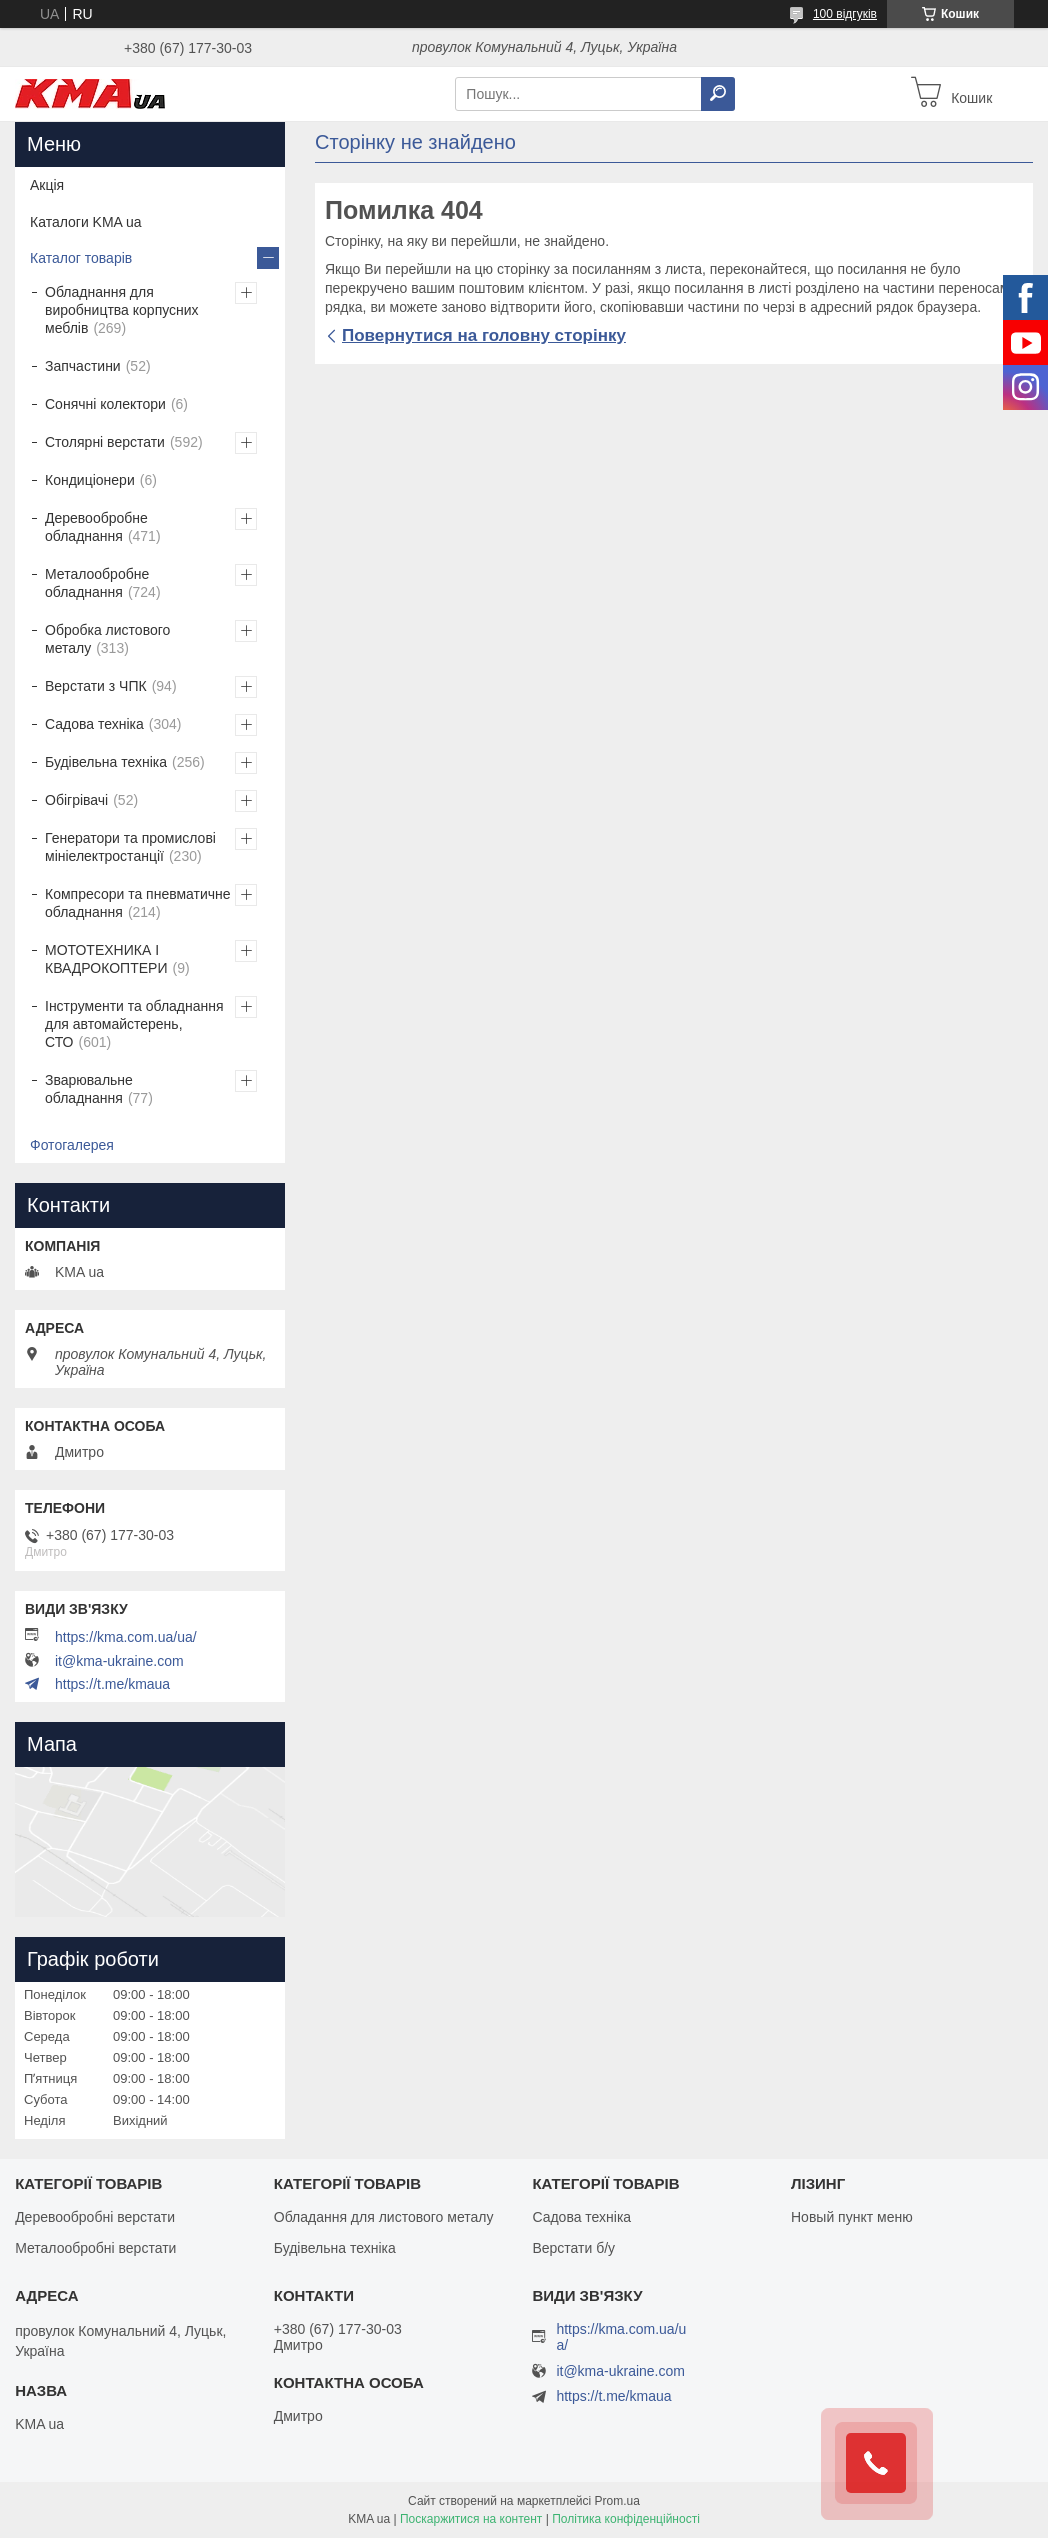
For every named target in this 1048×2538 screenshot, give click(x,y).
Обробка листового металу (107, 639)
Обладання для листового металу (384, 2217)
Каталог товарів (81, 258)
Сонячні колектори (105, 404)
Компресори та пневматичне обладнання (138, 903)
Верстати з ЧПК (96, 686)
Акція (47, 185)
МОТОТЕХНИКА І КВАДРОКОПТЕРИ (106, 959)
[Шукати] (718, 94)
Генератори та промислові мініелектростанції (130, 847)
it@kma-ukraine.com (119, 1661)
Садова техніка (94, 724)
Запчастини (83, 366)
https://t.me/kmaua (112, 1684)
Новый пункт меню (852, 2217)
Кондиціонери (90, 480)
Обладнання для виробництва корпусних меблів (122, 310)
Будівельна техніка (106, 762)
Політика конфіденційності (626, 2519)
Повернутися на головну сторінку (484, 335)
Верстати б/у (573, 2248)
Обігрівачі (76, 800)
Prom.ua (617, 2501)
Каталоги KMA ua (86, 222)
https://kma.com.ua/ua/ (126, 1637)
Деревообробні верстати (95, 2217)
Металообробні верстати (95, 2248)
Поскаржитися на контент (471, 2519)
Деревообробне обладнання (96, 527)
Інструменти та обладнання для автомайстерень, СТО (134, 1024)
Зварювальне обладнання (89, 1089)
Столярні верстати (105, 442)
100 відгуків (845, 14)
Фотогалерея (72, 1145)
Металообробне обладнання (97, 583)
